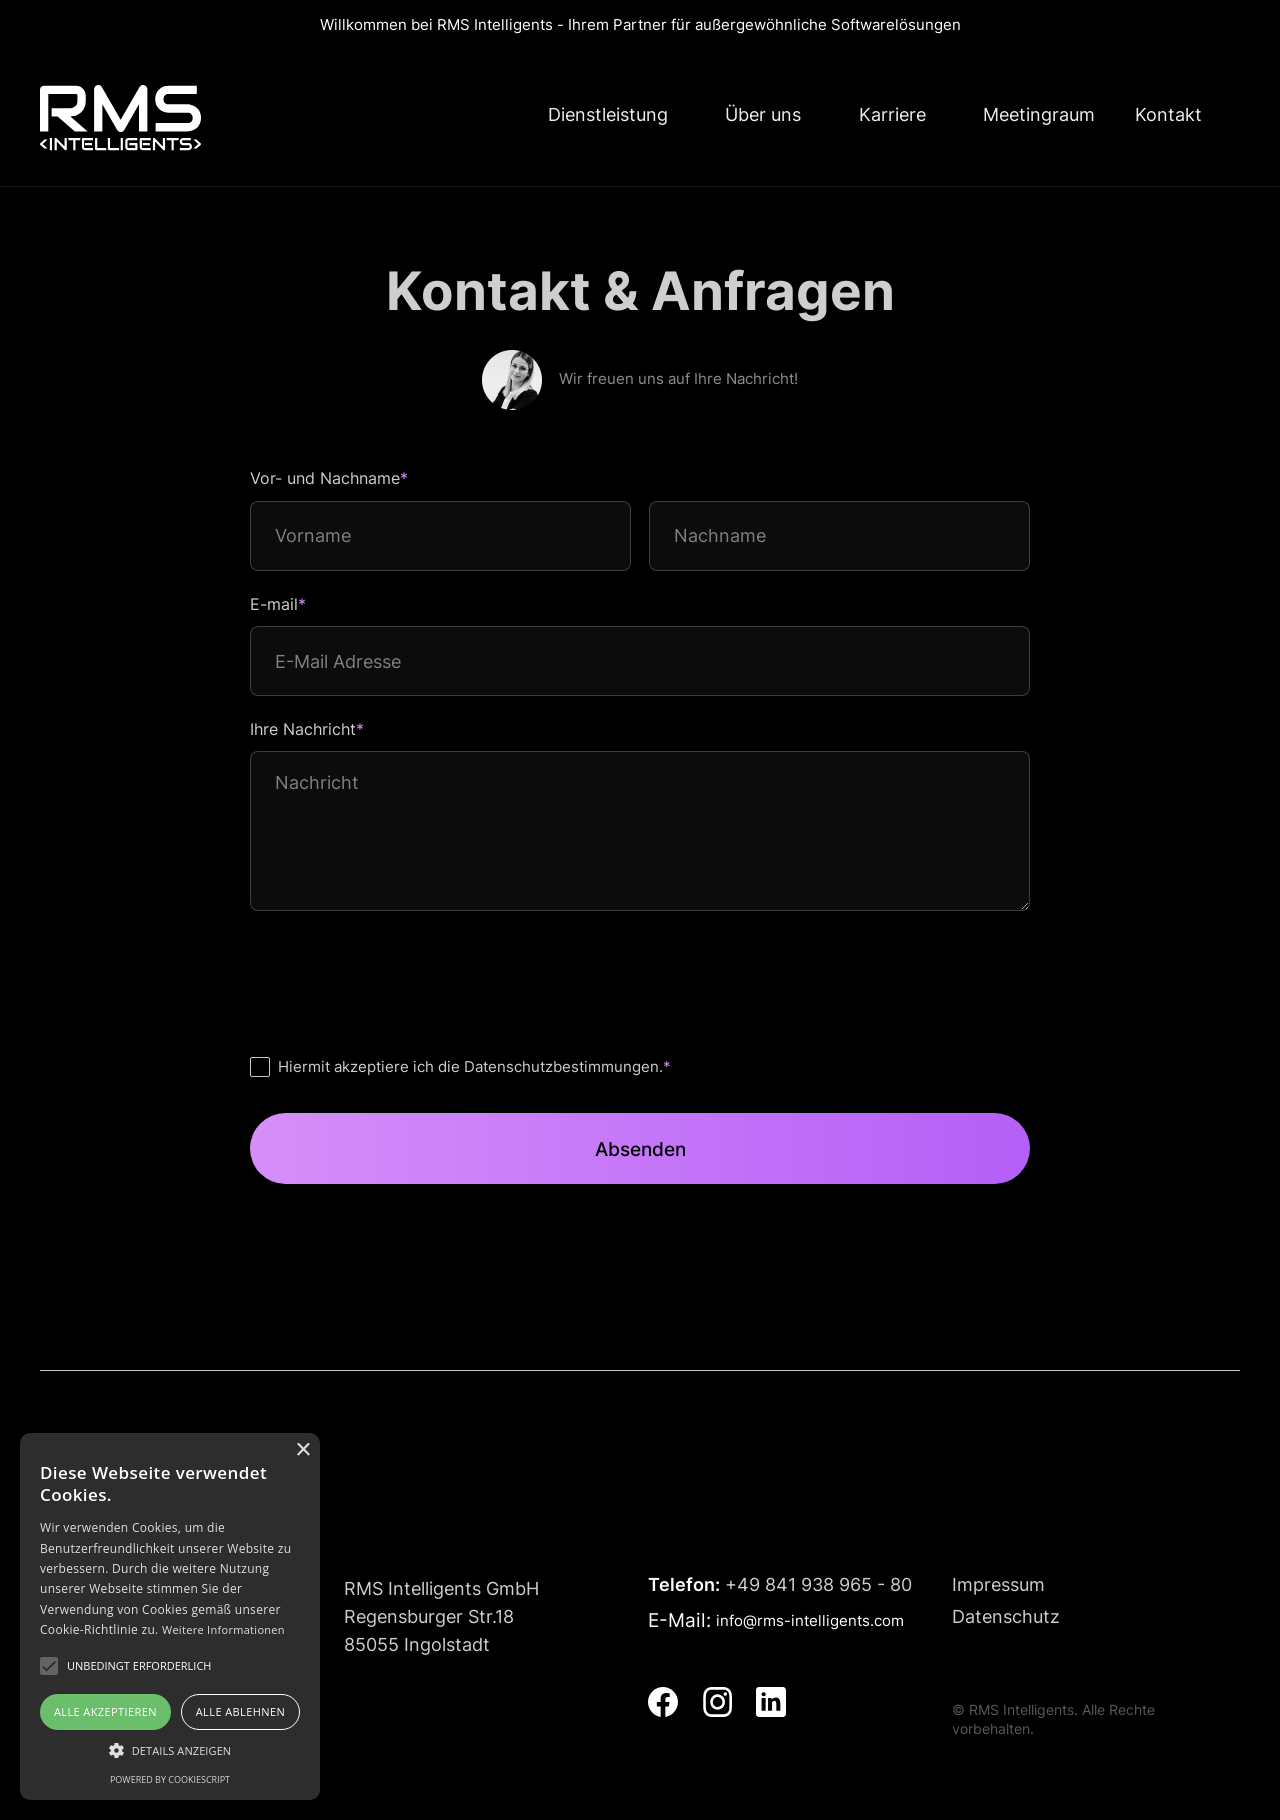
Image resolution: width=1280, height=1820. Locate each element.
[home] (120, 118)
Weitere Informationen (223, 1629)
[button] (170, 1750)
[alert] (170, 1616)
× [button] (302, 1450)
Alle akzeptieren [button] (105, 1711)
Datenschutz (1006, 1616)
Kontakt (1168, 114)
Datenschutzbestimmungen (561, 1067)
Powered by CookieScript (170, 1779)
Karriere (892, 114)
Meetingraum (1039, 114)
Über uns (763, 114)
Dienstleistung (608, 114)
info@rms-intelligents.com (810, 1621)
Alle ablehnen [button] (240, 1711)
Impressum (998, 1585)
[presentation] (402, 974)
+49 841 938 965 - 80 (780, 1585)
